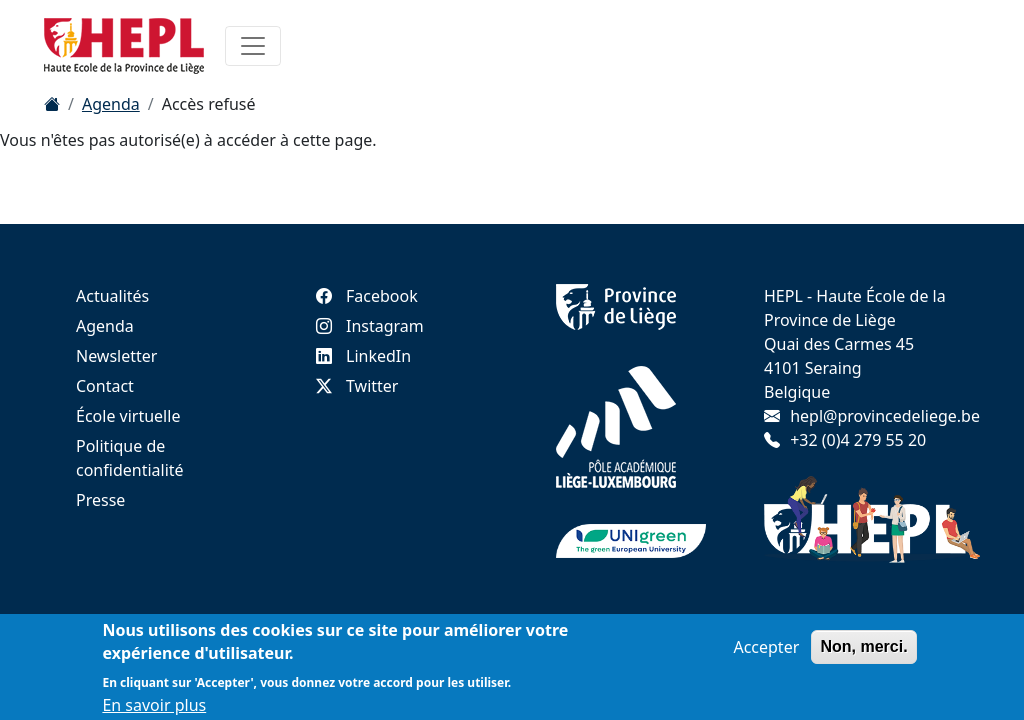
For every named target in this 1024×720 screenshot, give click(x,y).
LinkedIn (363, 356)
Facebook (367, 296)
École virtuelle (128, 416)
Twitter (357, 386)
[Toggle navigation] (253, 46)
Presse (100, 500)
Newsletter (116, 356)
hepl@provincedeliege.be (885, 416)
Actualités (112, 296)
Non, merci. (863, 650)
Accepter (766, 651)
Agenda (111, 104)
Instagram (370, 326)
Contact (105, 386)
